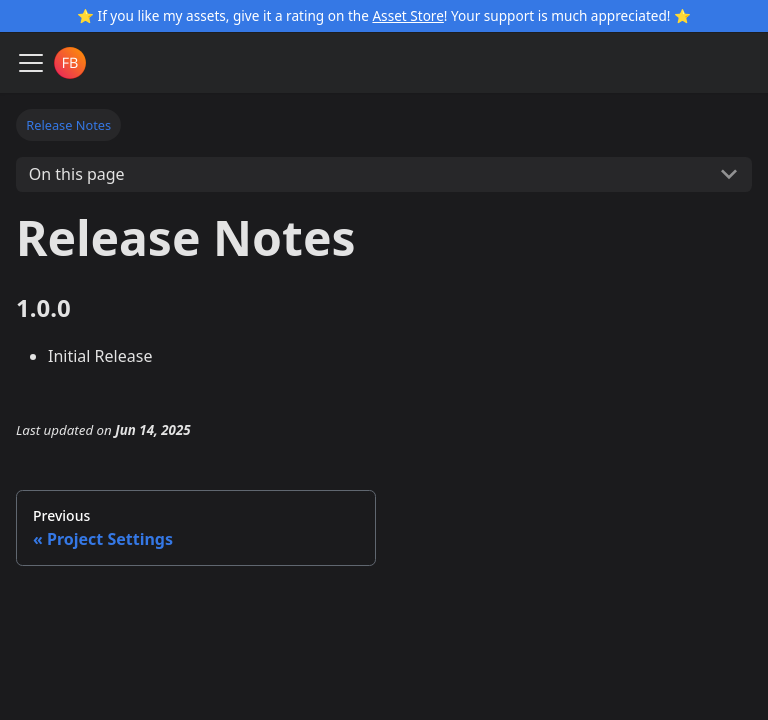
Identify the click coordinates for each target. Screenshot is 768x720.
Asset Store (407, 15)
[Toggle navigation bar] (31, 63)
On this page (77, 174)
